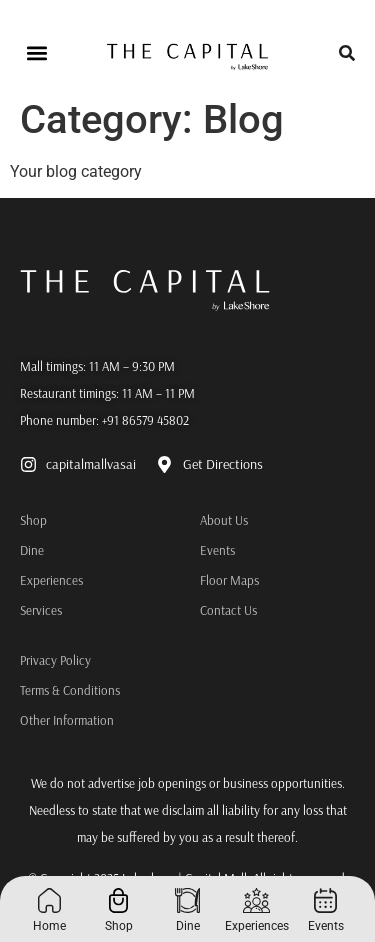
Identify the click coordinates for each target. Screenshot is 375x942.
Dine (25, 550)
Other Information (67, 720)
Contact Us (228, 610)
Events (217, 550)
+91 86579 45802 (145, 420)
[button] (36, 53)
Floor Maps (229, 580)
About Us (224, 520)
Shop (25, 520)
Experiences (25, 580)
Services (25, 610)
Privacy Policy (55, 660)
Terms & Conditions (70, 690)
